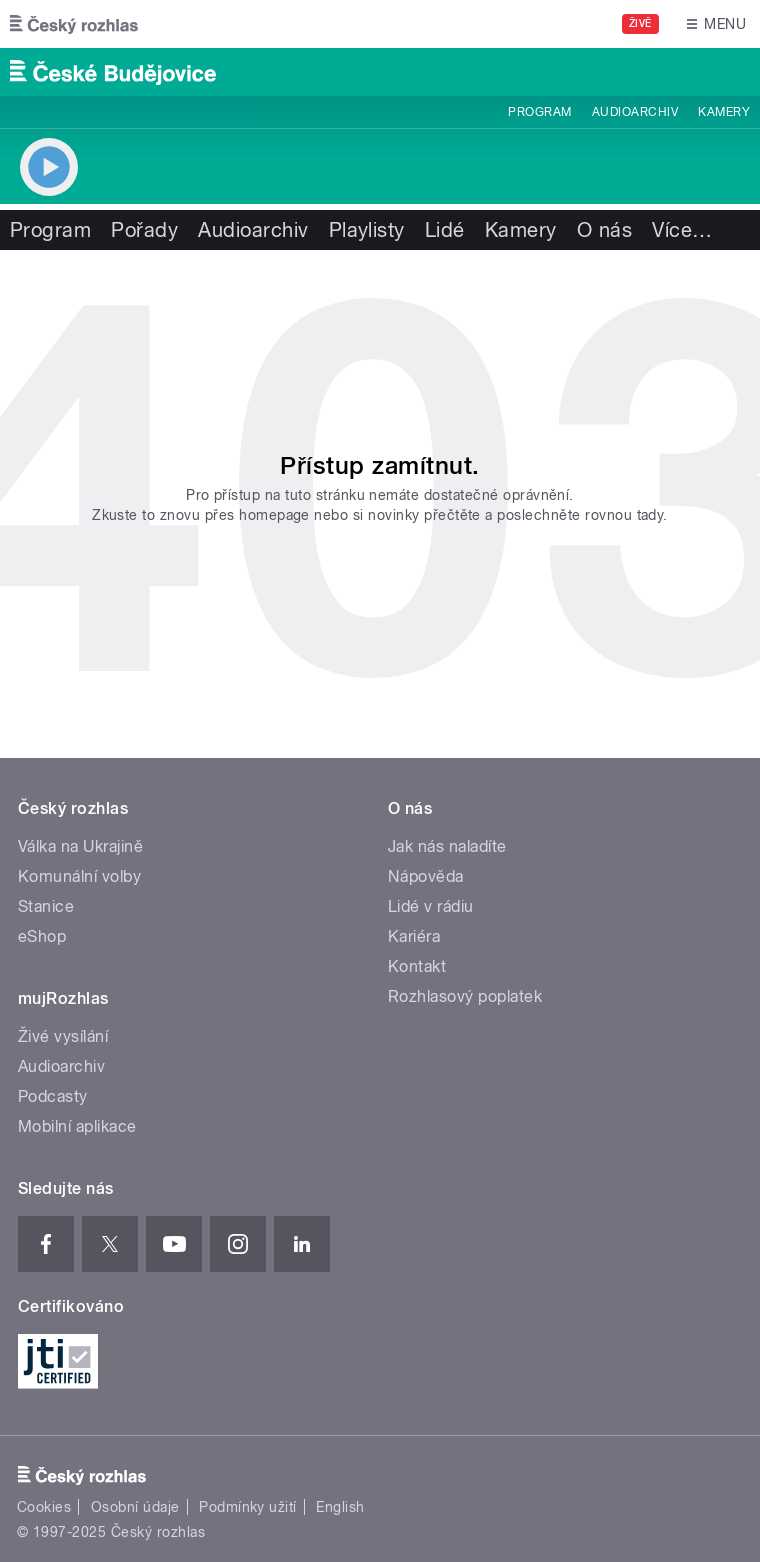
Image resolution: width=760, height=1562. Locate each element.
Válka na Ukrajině (80, 846)
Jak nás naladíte (447, 846)
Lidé (445, 230)
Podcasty (53, 1096)
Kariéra (414, 936)
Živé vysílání (63, 1036)
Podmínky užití (248, 1507)
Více (682, 230)
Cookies (44, 1507)
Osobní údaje (135, 1507)
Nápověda (426, 876)
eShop (42, 936)
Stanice (46, 906)
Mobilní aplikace (77, 1126)
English (340, 1507)
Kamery (724, 112)
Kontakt (417, 966)
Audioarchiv (635, 112)
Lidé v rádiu (431, 906)
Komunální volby (79, 876)
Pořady (144, 230)
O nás (604, 230)
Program (539, 112)
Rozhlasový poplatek (465, 996)
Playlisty (367, 230)
